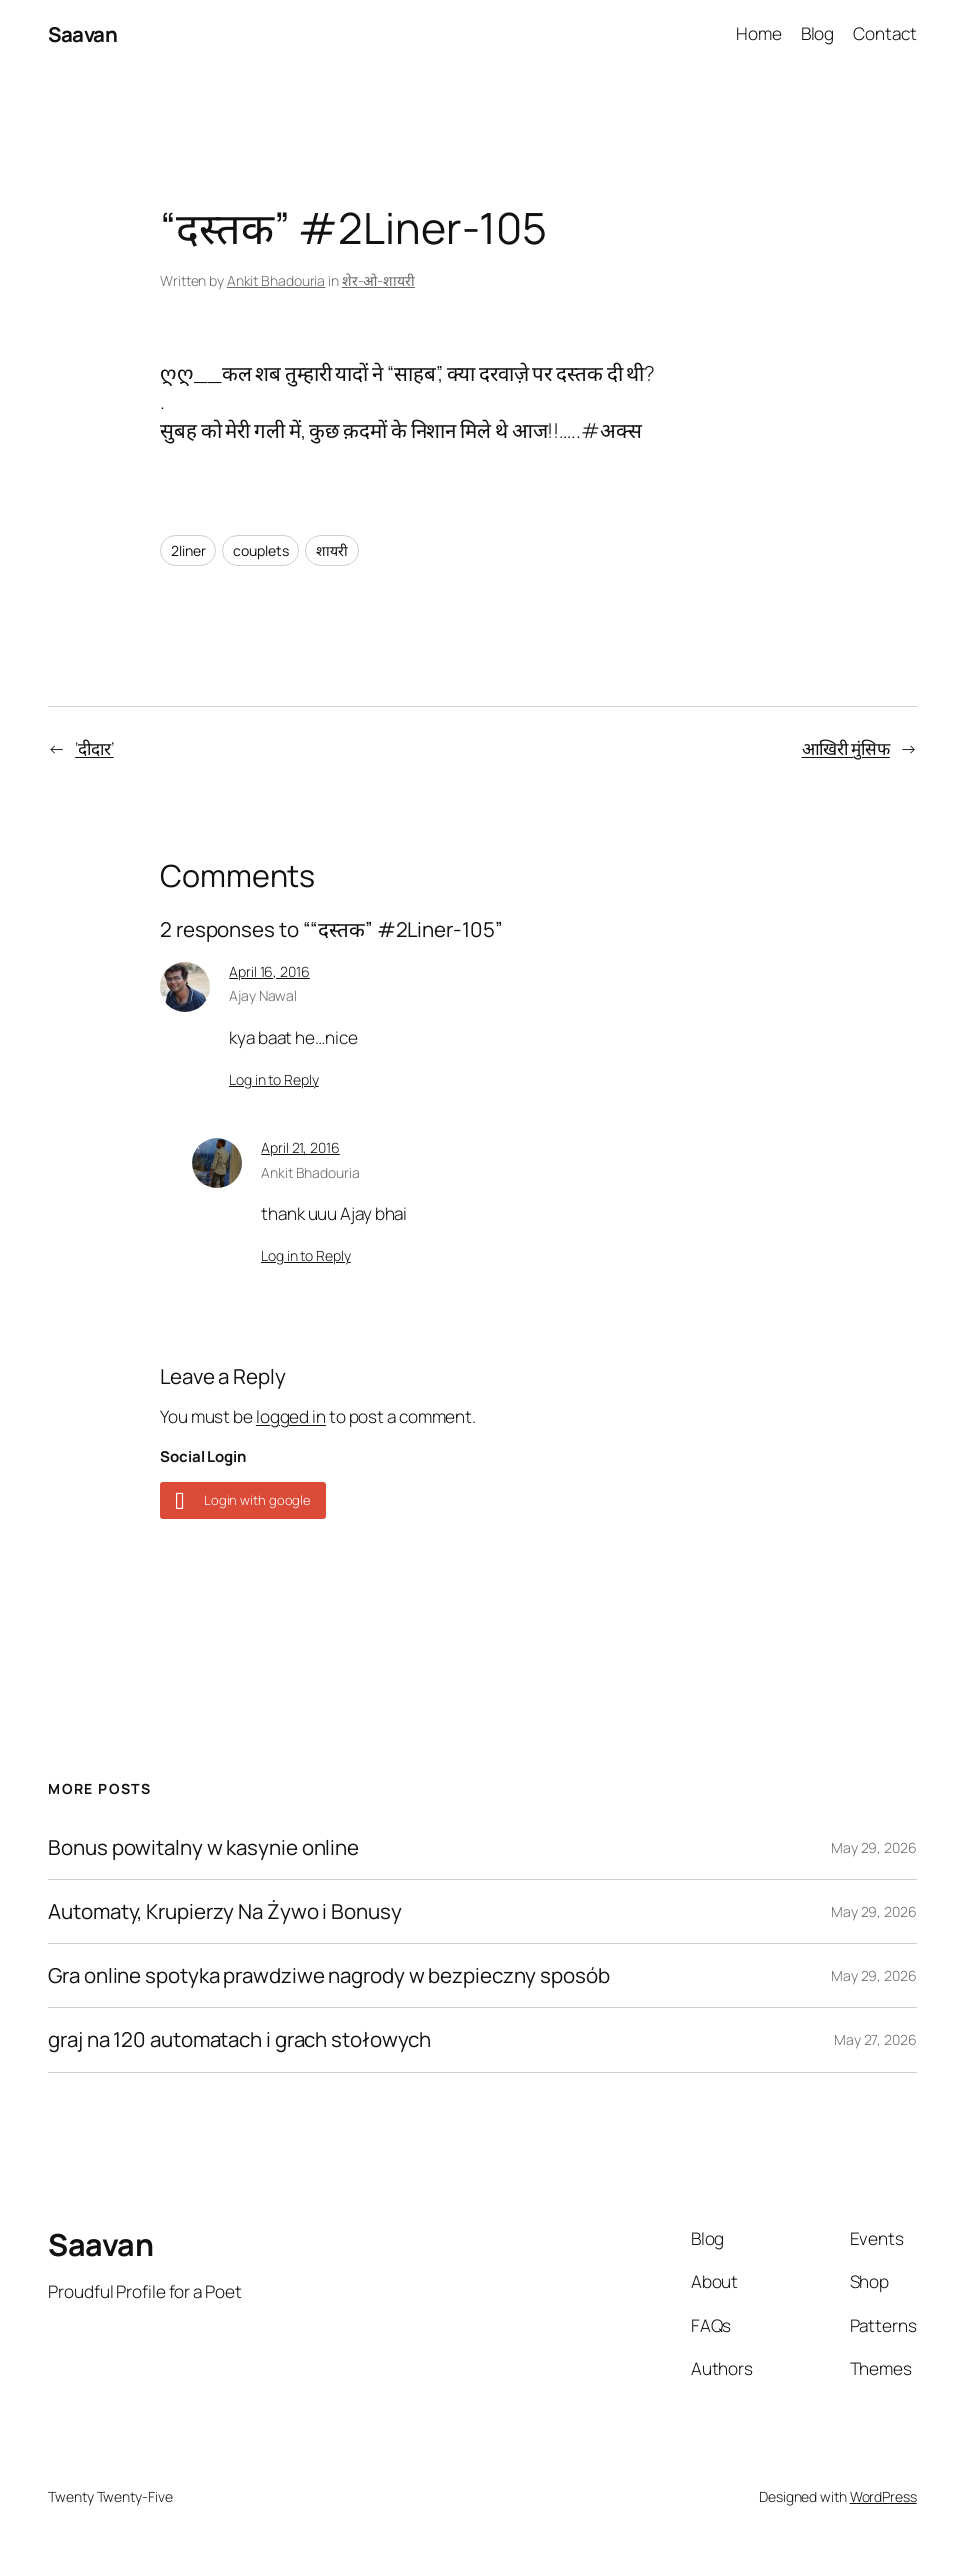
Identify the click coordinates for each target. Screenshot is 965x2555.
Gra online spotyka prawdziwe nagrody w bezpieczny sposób (328, 1975)
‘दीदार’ (94, 748)
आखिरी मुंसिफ (846, 748)
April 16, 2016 (269, 971)
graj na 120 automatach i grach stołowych (239, 2039)
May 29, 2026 (874, 1847)
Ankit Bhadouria (276, 280)
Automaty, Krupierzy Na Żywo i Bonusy (224, 1911)
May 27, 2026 (875, 2039)
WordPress (883, 2496)
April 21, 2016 (300, 1147)
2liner (188, 550)
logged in (291, 1416)
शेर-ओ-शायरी (378, 280)
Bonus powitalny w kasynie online (203, 1847)
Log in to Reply (274, 1079)
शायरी (332, 550)
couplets (260, 550)
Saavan (82, 34)
